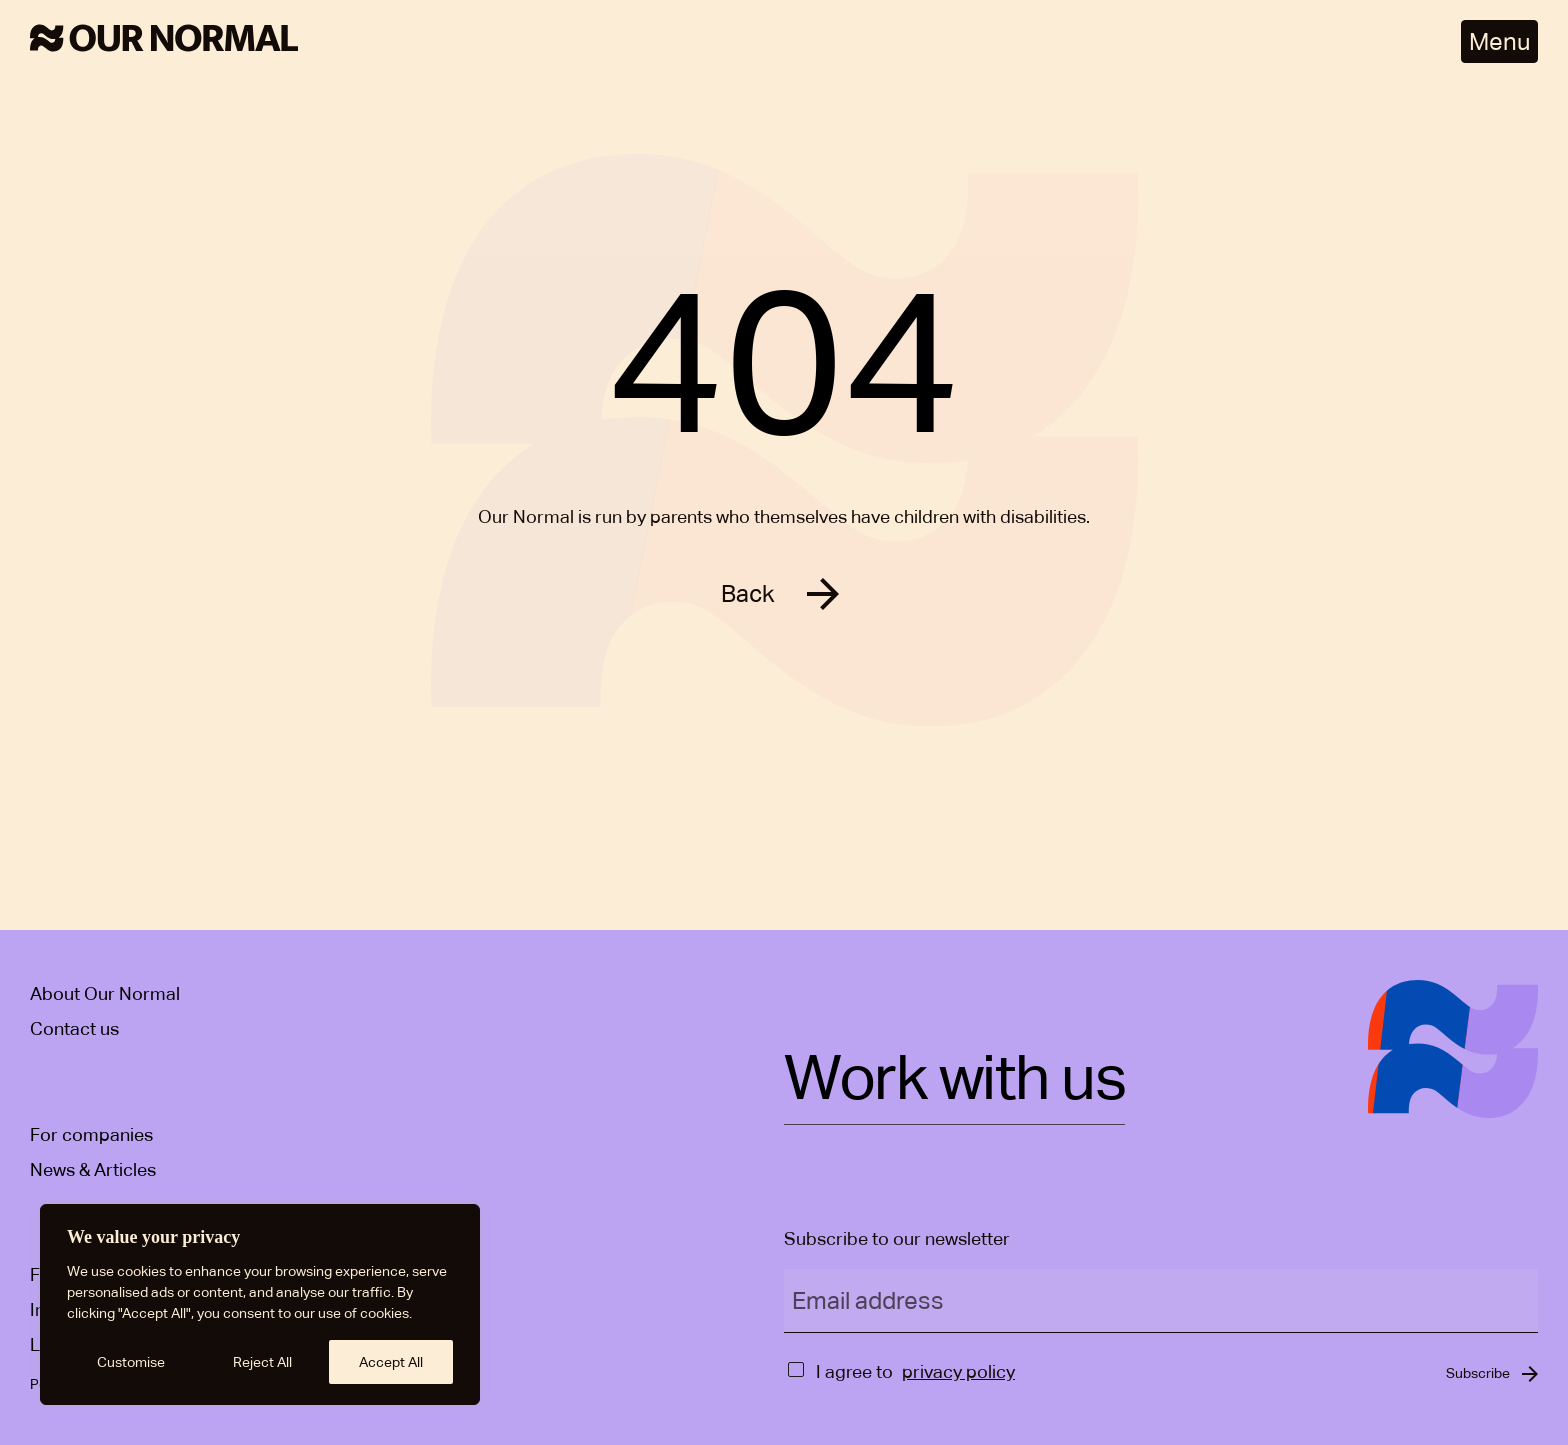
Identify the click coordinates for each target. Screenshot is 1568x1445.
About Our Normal (105, 993)
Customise (131, 1362)
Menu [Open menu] (1499, 41)
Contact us (74, 1028)
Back (748, 593)
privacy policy (958, 1371)
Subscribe (1478, 1373)
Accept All (391, 1362)
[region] (260, 1304)
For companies (91, 1134)
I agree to (854, 1371)
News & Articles (93, 1169)
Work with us (954, 1080)
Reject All (262, 1362)
